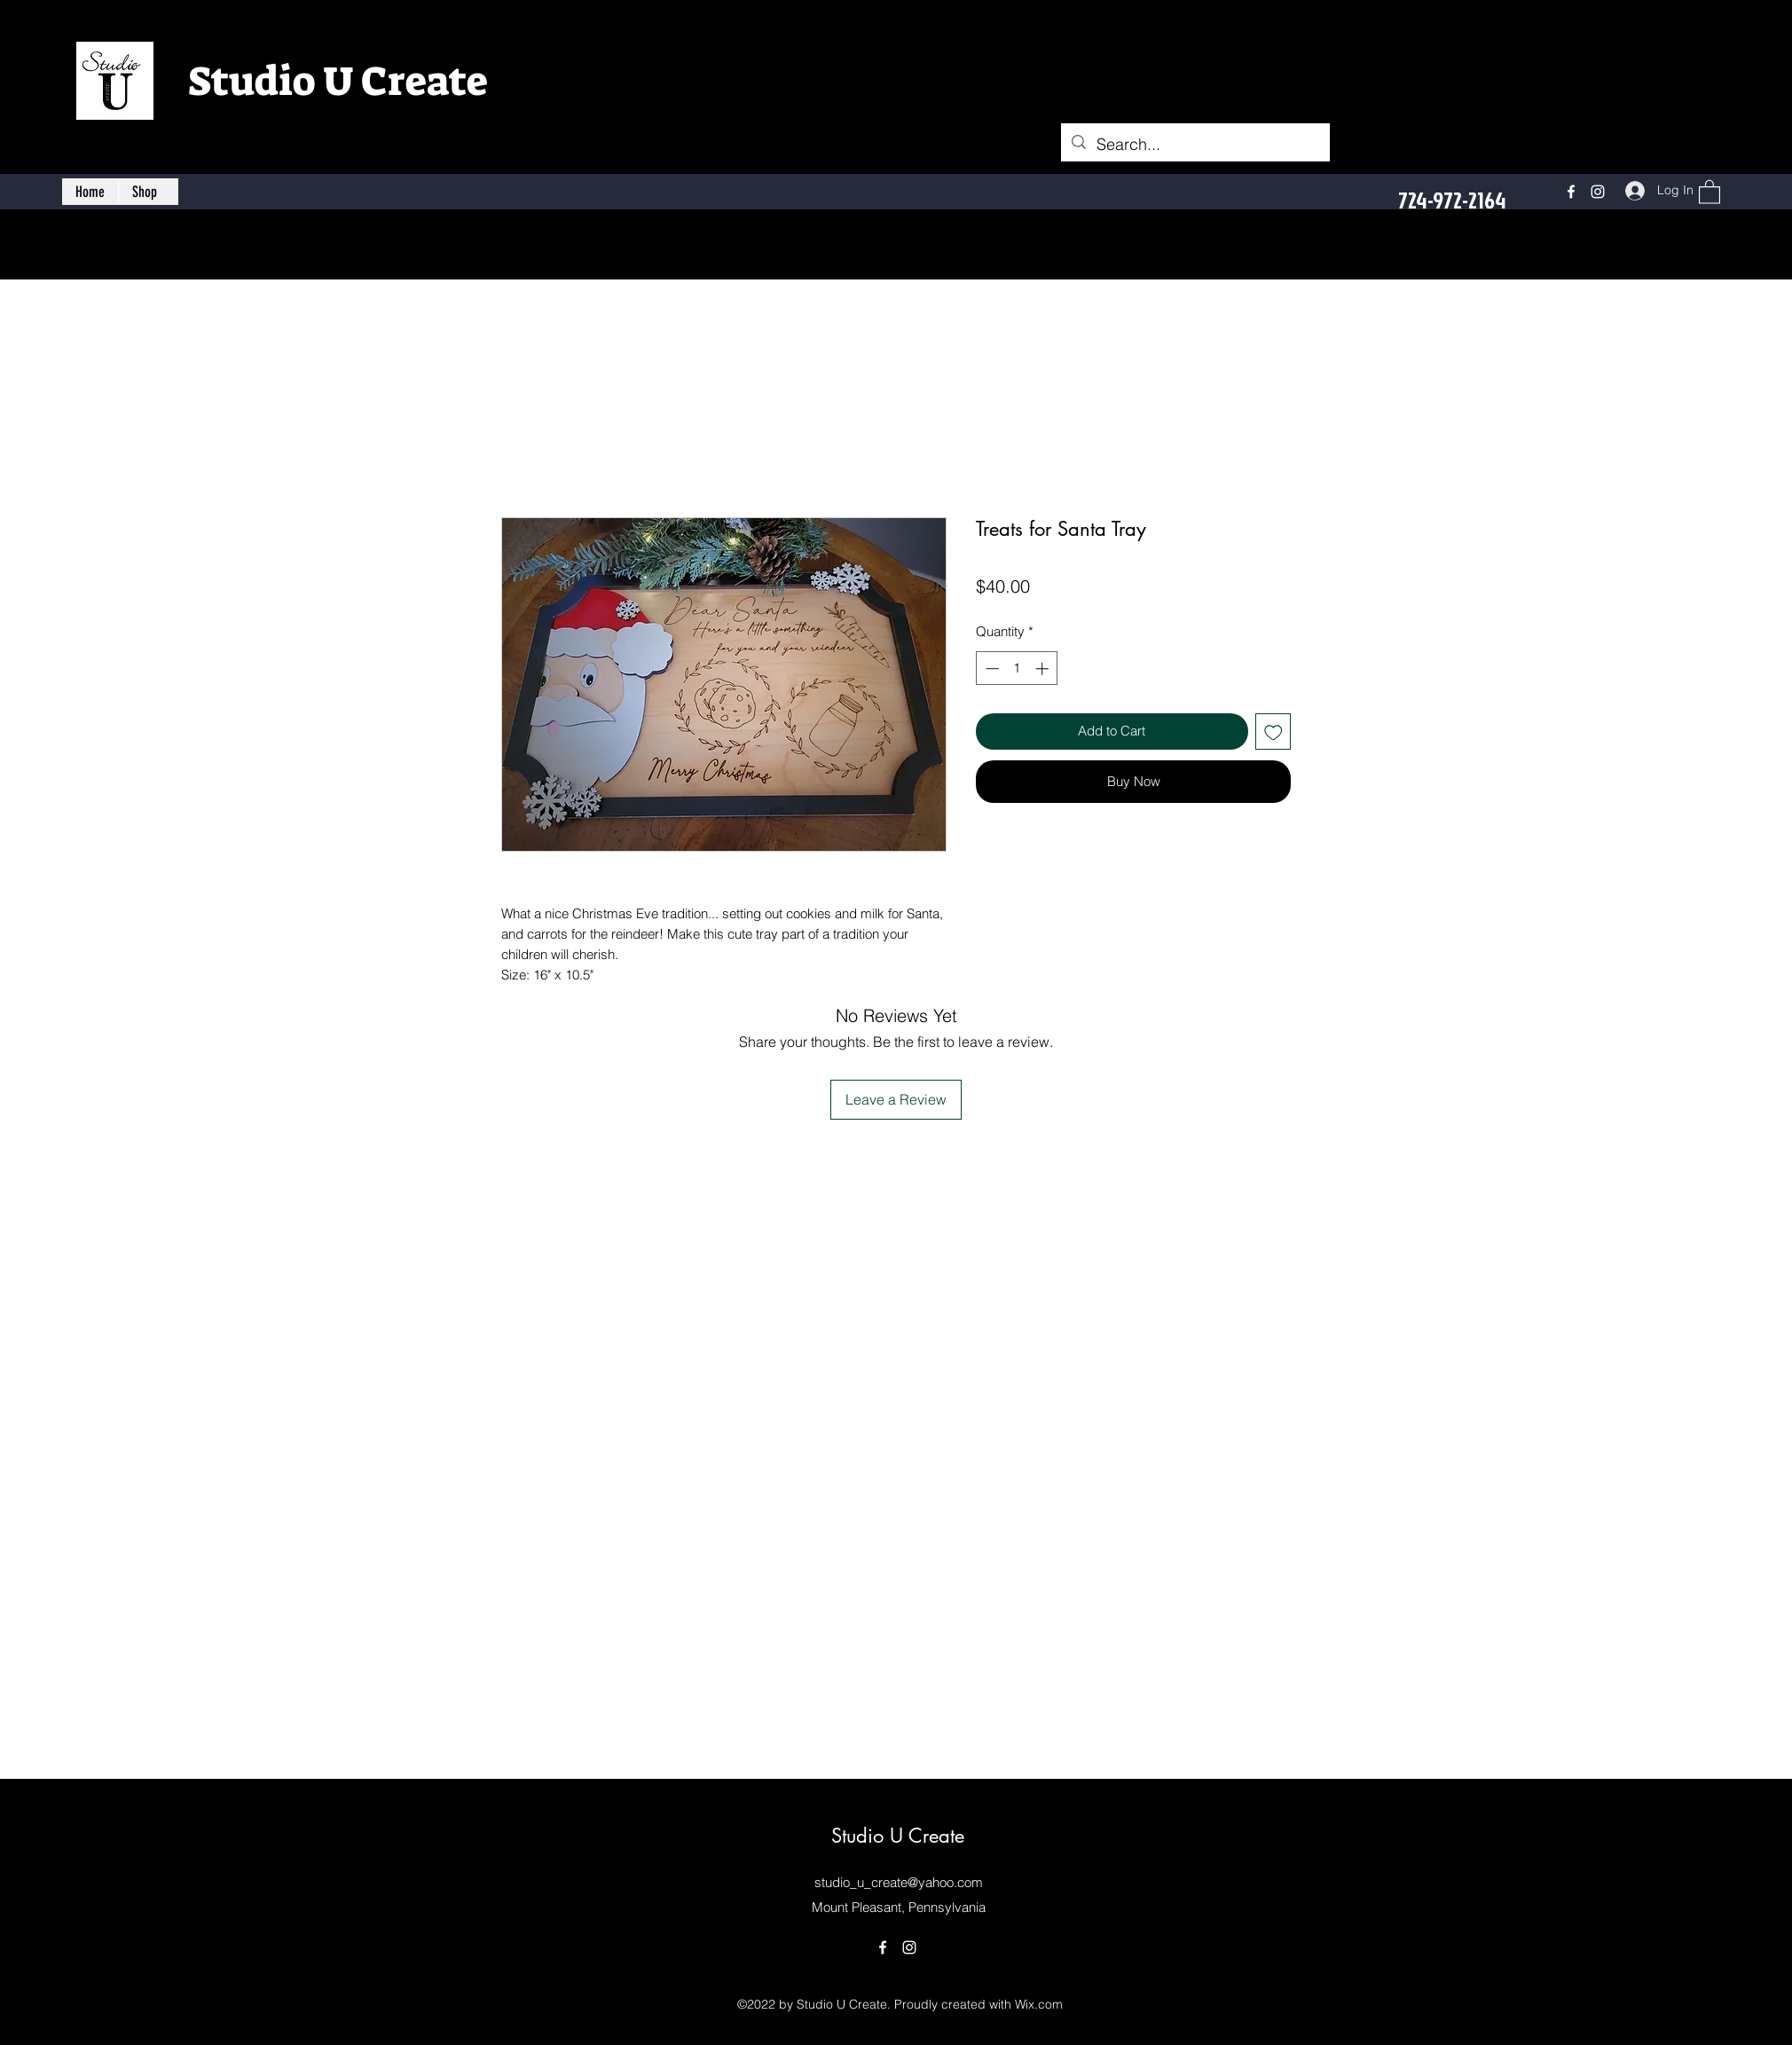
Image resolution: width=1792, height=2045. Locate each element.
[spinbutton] (1017, 668)
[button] (1709, 191)
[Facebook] (1571, 192)
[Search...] (1194, 144)
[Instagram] (1598, 192)
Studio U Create (338, 81)
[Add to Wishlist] (1273, 731)
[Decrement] (990, 668)
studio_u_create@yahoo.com (898, 1882)
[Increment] (1044, 668)
